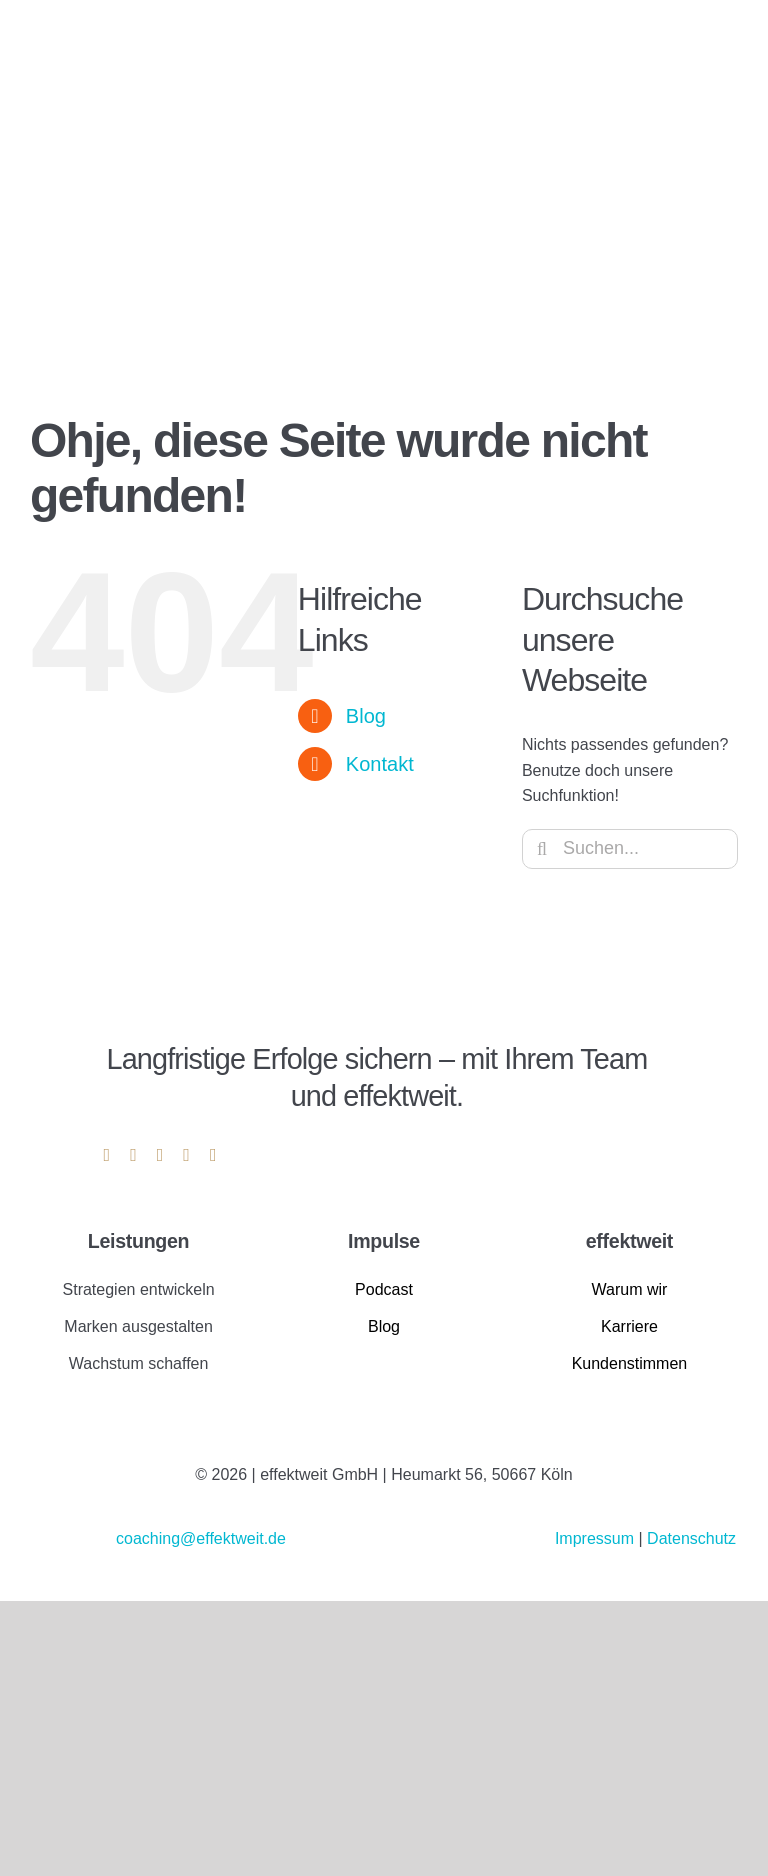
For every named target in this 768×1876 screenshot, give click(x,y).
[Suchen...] (630, 849)
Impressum (597, 1538)
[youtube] (160, 1155)
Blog (366, 716)
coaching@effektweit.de (201, 1538)
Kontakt (380, 764)
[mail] (186, 1155)
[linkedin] (107, 1155)
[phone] (213, 1155)
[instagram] (133, 1155)
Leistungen (138, 1241)
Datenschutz (691, 1538)
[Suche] (542, 849)
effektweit (629, 1241)
